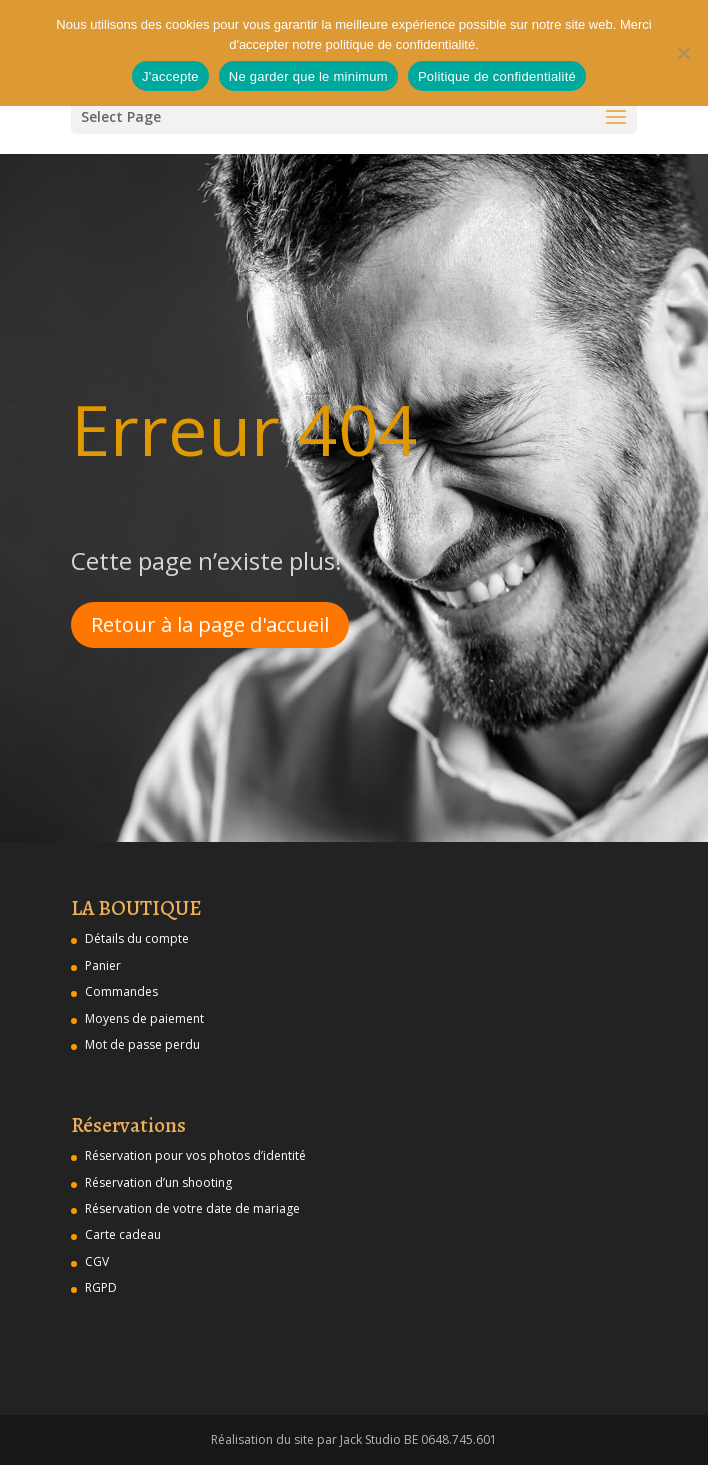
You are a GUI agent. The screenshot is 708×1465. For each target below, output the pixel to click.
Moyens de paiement (144, 1018)
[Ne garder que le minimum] (683, 53)
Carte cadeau (123, 1234)
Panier (103, 965)
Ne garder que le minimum (308, 76)
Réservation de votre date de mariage (192, 1208)
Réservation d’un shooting (158, 1182)
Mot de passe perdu (142, 1044)
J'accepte (170, 76)
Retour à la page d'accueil (210, 624)
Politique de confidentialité (497, 76)
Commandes (121, 991)
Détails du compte (137, 938)
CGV (97, 1261)
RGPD (101, 1287)
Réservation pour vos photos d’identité (195, 1155)
